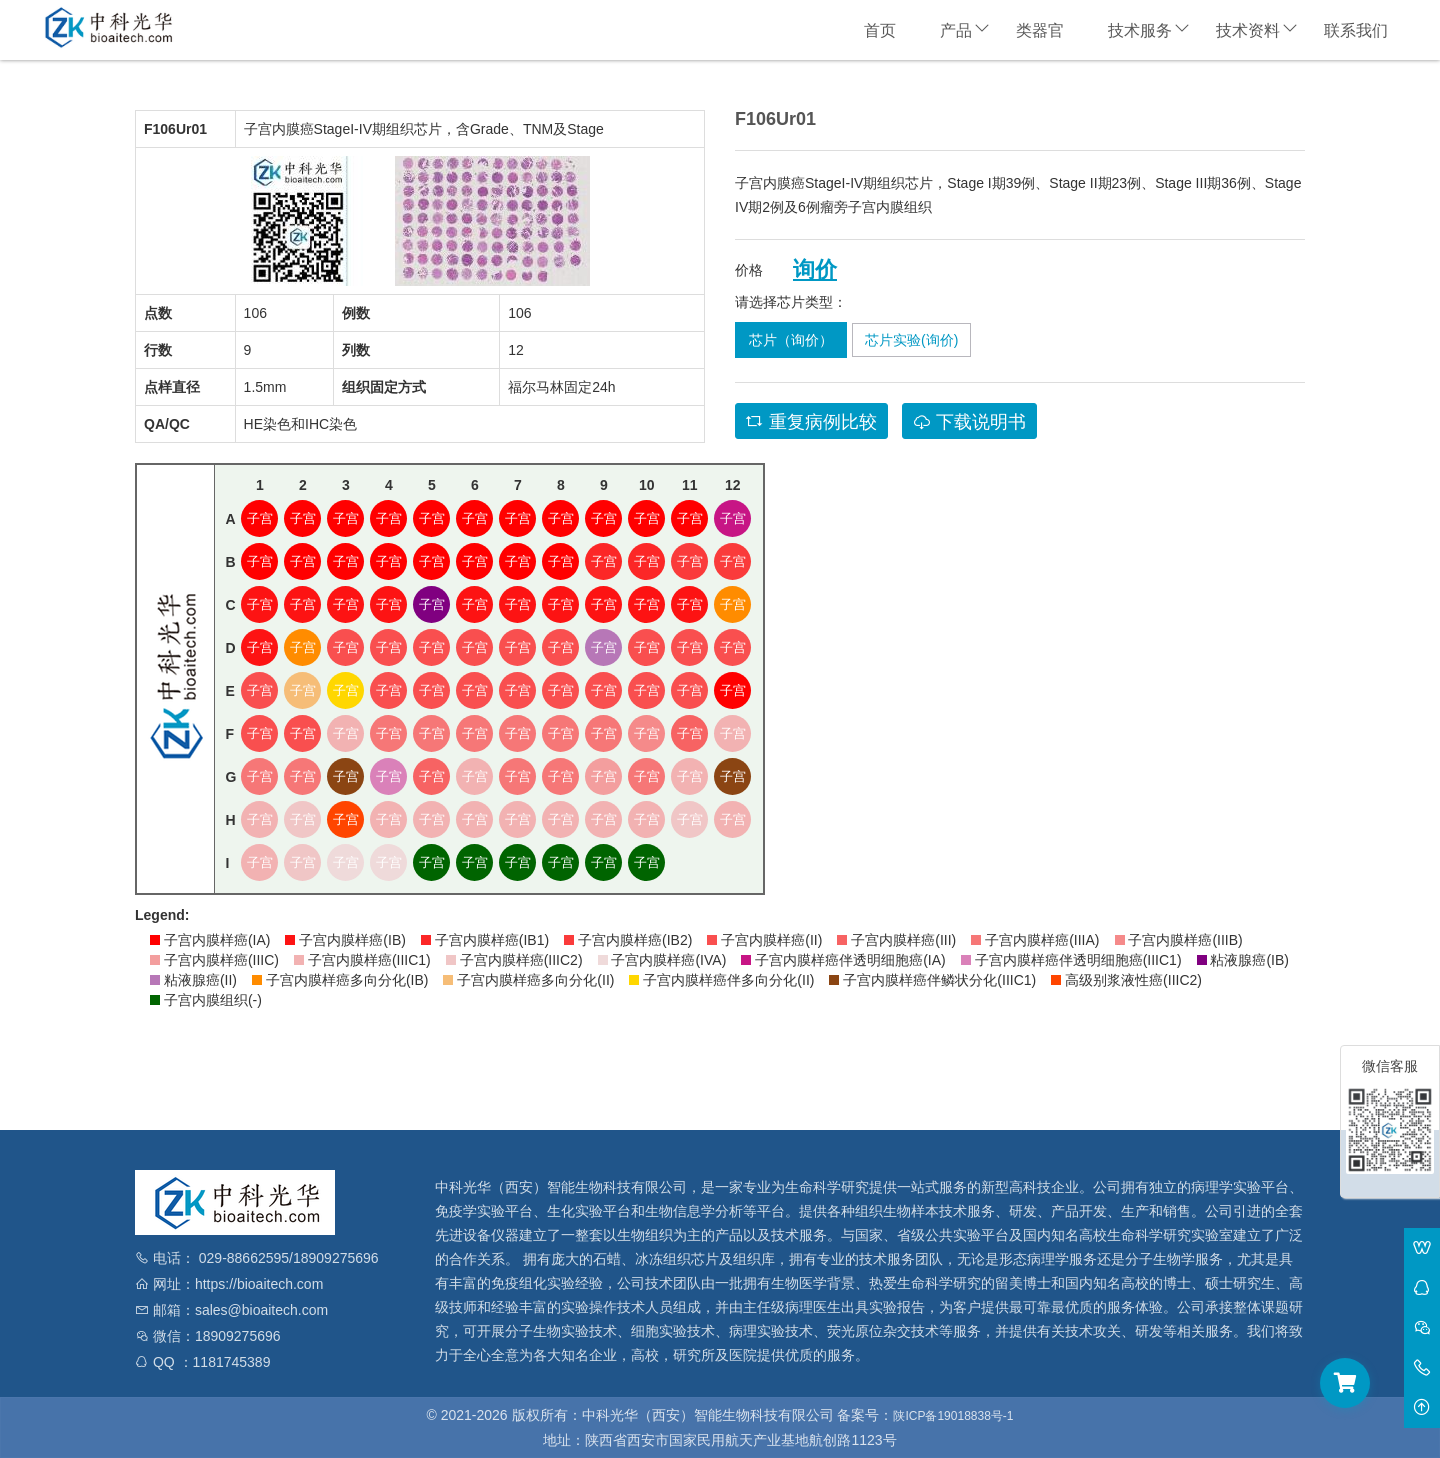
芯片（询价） (791, 340)
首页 (880, 30)
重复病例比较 (811, 422)
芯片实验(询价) (911, 340)
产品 (956, 30)
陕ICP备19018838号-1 (953, 1416)
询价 (815, 270)
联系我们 (1356, 30)
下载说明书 (969, 422)
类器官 (1040, 30)
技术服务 (1140, 30)
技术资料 (1248, 30)
